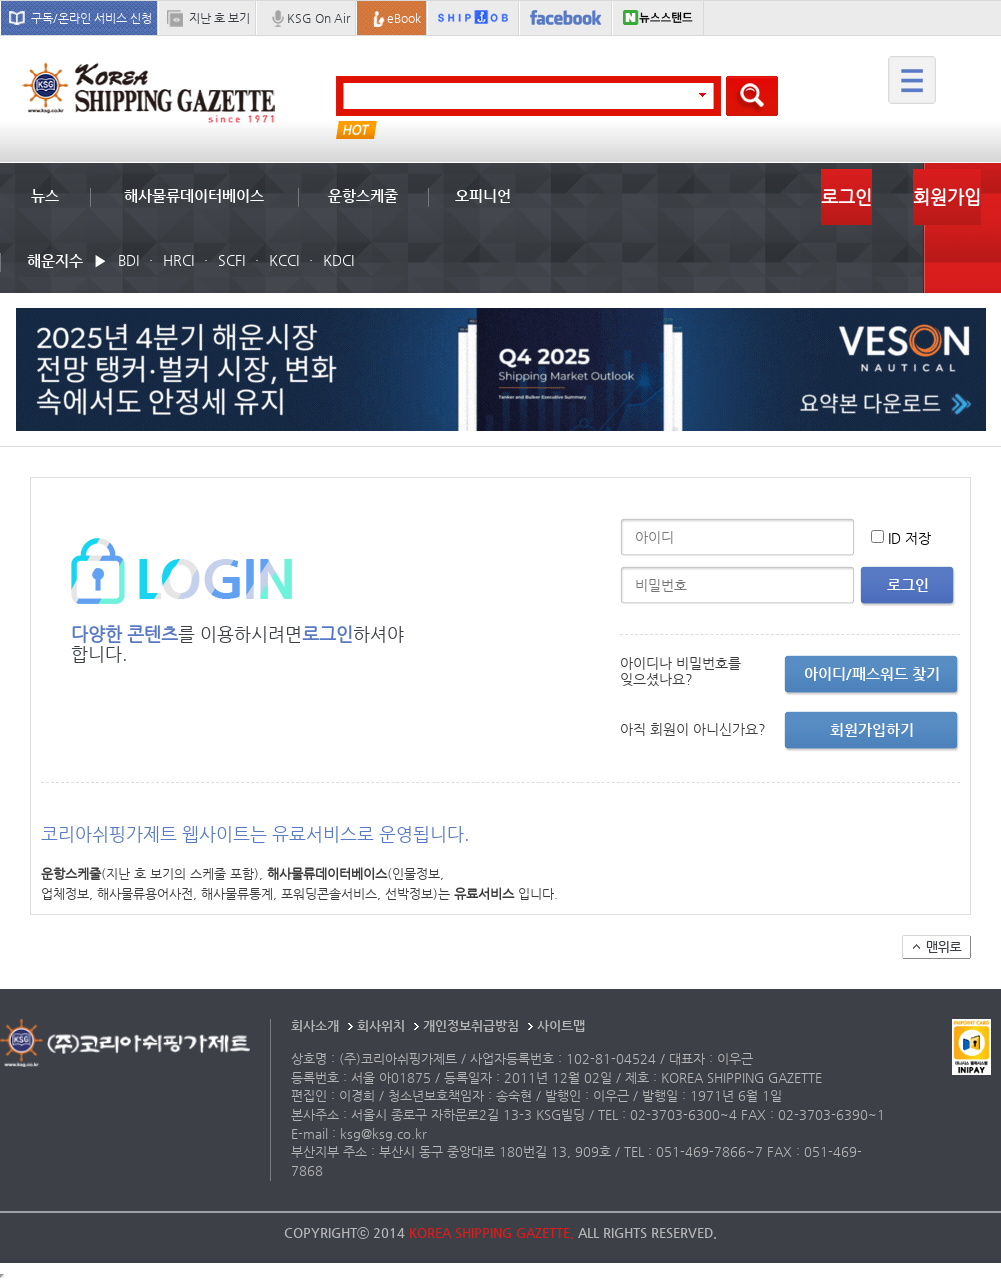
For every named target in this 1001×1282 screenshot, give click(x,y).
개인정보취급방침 (471, 1025)
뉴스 (45, 195)
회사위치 (381, 1025)
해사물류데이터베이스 (194, 195)
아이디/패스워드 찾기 (872, 673)
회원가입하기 (872, 729)
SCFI (231, 260)
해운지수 (55, 260)
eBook (404, 18)
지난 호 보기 (219, 18)
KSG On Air (318, 18)
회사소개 (315, 1025)
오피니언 (483, 195)
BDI (128, 260)
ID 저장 (909, 538)
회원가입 (947, 196)
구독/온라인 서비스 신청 (91, 18)
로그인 (846, 196)
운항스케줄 (363, 195)
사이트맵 (561, 1025)
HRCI (178, 260)
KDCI (338, 260)
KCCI (284, 260)
